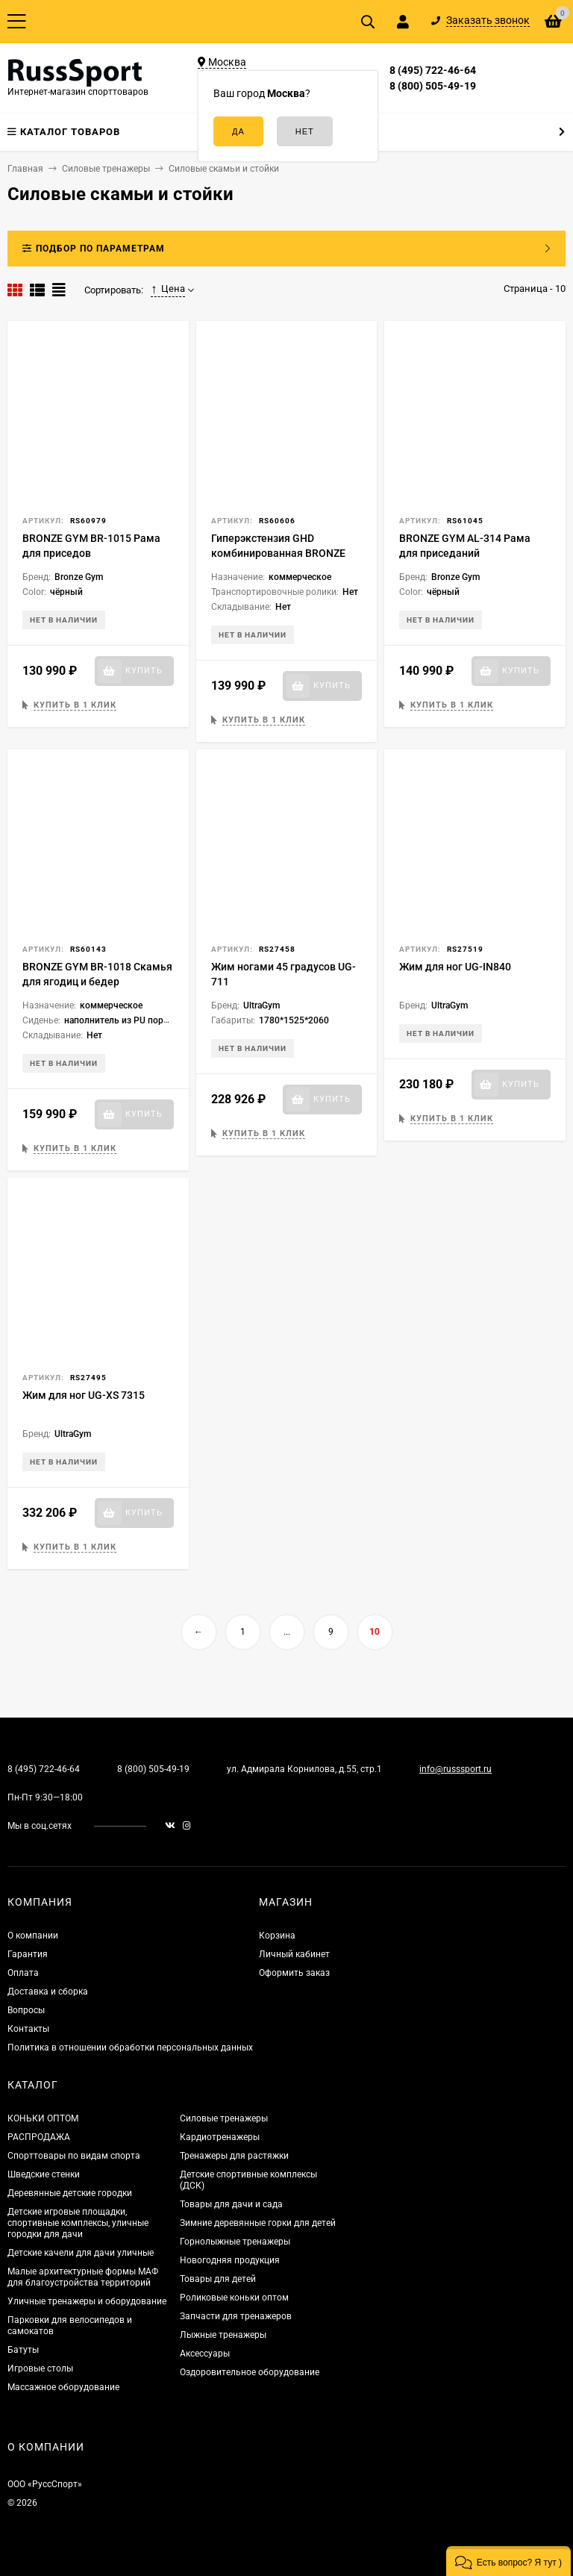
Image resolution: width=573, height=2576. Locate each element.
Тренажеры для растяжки (234, 2156)
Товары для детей (218, 2279)
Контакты (28, 2029)
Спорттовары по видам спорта (73, 2156)
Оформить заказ (294, 1973)
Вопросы (26, 2010)
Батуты (23, 2350)
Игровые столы (40, 2368)
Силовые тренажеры (224, 2118)
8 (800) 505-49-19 (432, 86)
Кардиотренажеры (220, 2137)
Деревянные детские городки (69, 2193)
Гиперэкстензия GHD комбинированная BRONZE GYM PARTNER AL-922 (278, 553)
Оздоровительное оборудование (249, 2372)
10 (374, 1632)
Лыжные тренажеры (223, 2335)
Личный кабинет (294, 1954)
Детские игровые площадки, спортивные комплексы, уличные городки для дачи (77, 2223)
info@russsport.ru (455, 1769)
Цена (168, 289)
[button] (508, 2561)
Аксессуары (205, 2353)
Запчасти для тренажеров (236, 2316)
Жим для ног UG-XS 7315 (83, 1395)
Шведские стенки (43, 2174)
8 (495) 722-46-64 (432, 70)
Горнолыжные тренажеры (235, 2241)
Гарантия (27, 1954)
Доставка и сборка (47, 1991)
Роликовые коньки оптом (234, 2297)
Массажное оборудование (63, 2387)
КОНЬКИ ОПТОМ (42, 2118)
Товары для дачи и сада (231, 2204)
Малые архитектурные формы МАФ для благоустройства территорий (82, 2277)
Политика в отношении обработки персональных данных (130, 2047)
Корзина (277, 1935)
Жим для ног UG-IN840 (455, 967)
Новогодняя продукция (230, 2260)
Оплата (23, 1973)
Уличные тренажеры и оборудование (86, 2301)
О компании (32, 1935)
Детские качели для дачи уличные (80, 2253)
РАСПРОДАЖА (38, 2137)
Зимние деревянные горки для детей (258, 2223)
